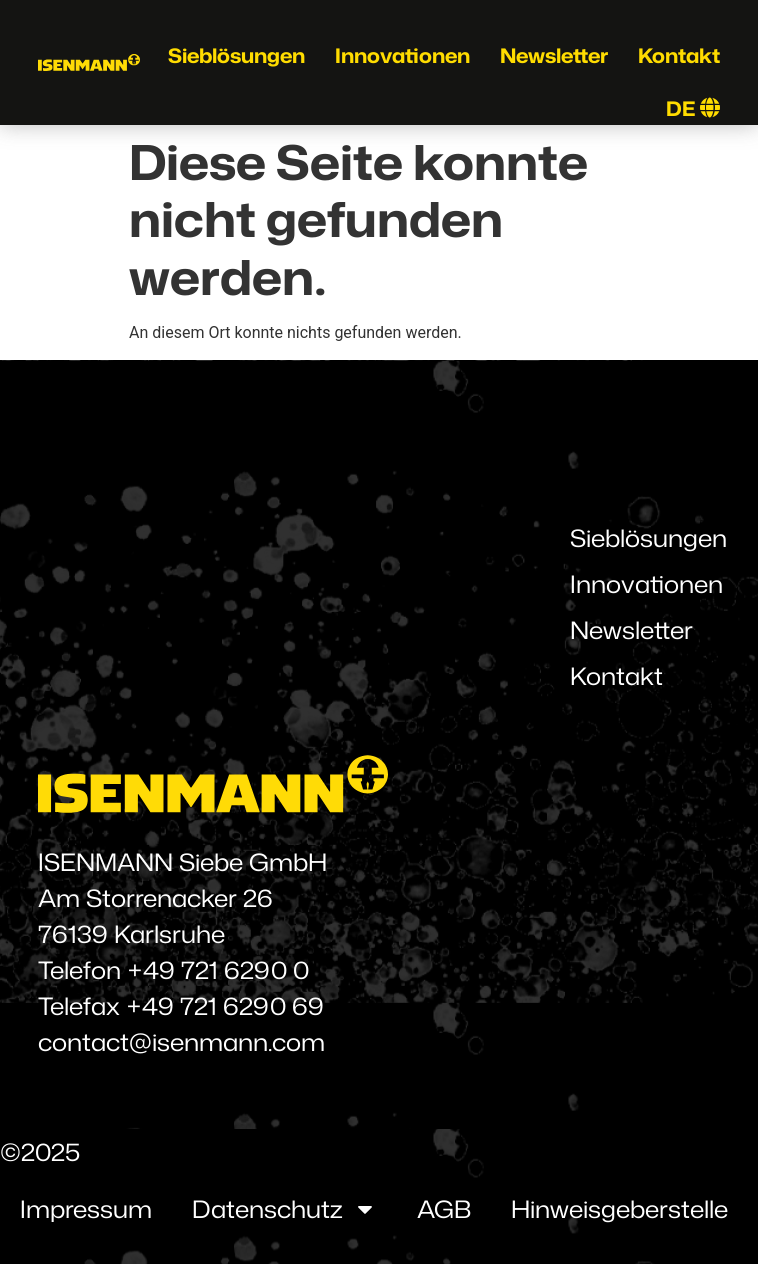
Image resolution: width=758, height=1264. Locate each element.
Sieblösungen (236, 55)
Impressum (86, 1209)
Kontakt (679, 55)
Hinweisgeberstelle (619, 1209)
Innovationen (402, 55)
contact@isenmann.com (181, 1042)
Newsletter (554, 55)
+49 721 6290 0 (218, 970)
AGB (444, 1209)
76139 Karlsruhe (131, 934)
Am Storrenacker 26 (155, 898)
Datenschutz (284, 1209)
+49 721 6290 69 (225, 1006)
